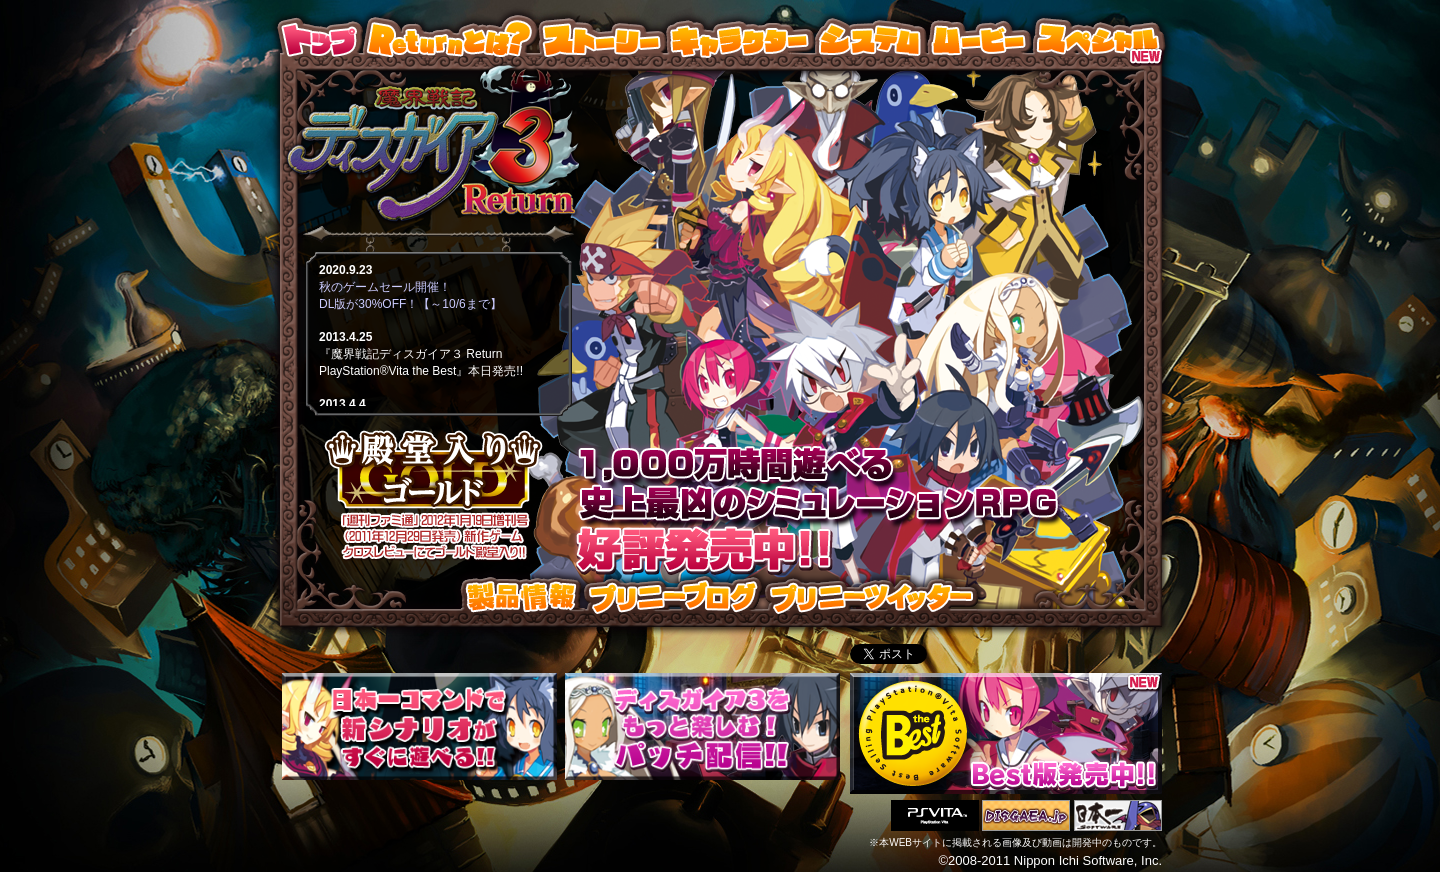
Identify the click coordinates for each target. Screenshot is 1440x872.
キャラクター (746, 39)
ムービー (985, 39)
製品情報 (524, 597)
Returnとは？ (456, 39)
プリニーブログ (673, 597)
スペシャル (1099, 39)
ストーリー (608, 39)
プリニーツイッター (872, 597)
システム (877, 39)
